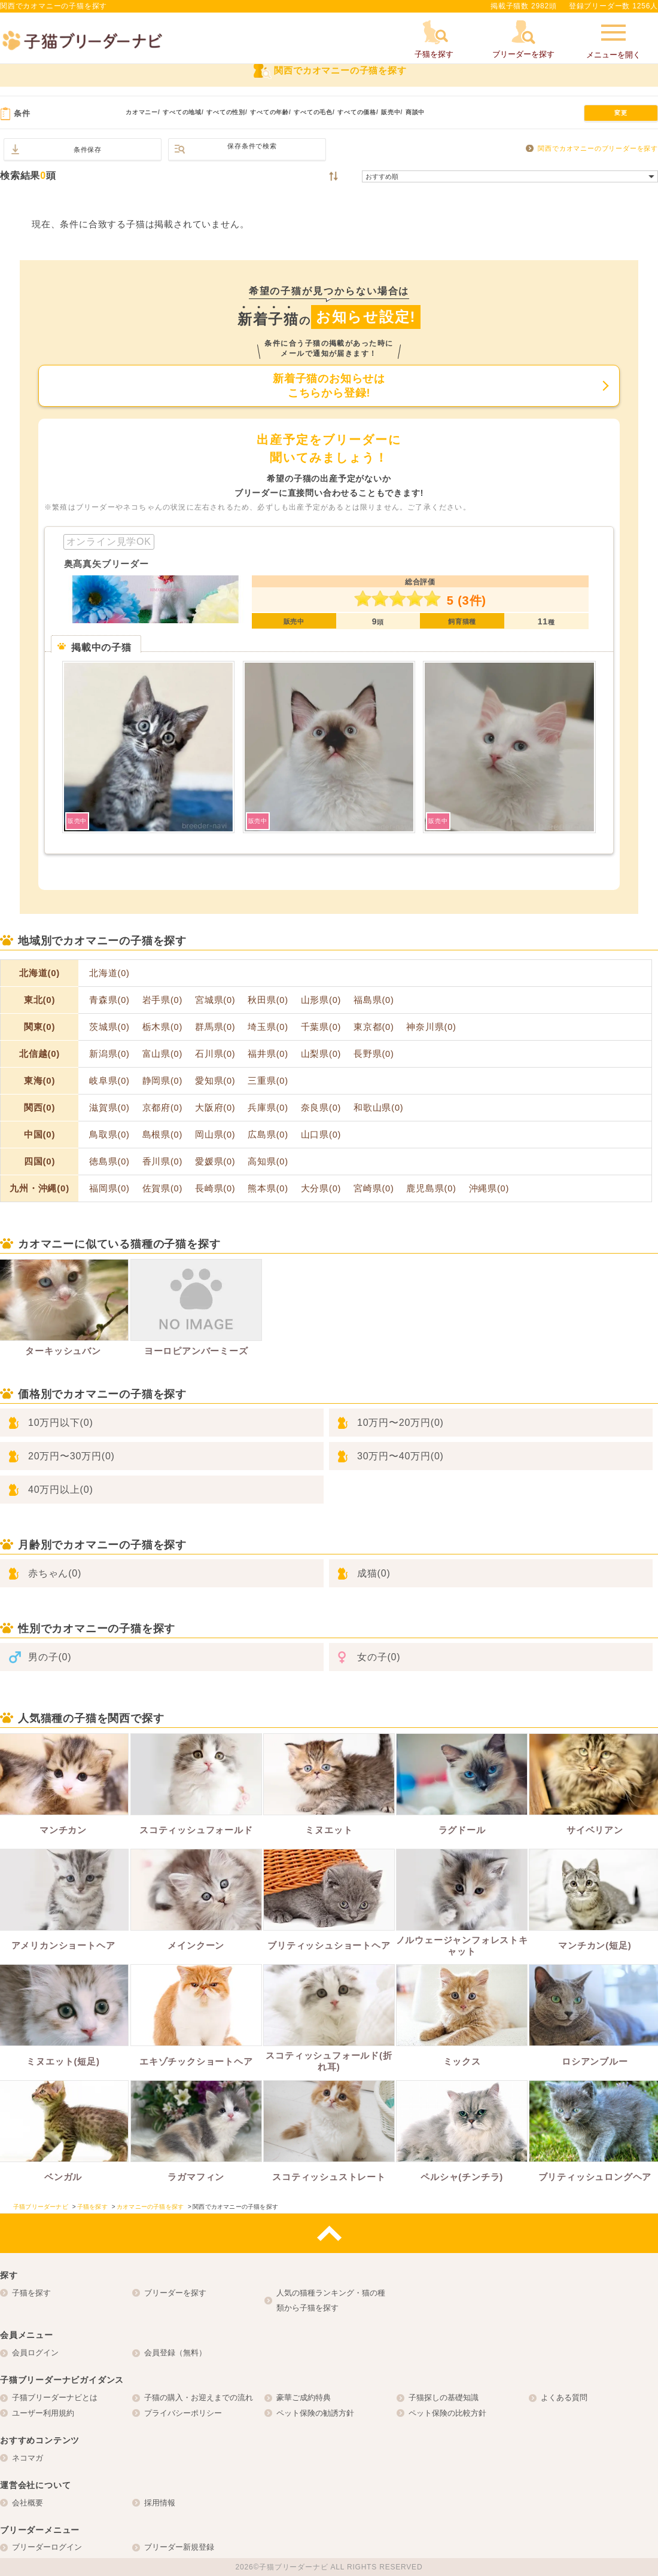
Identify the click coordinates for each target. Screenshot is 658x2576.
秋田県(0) (268, 1000)
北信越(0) (39, 1053)
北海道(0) (39, 973)
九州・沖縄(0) (39, 1188)
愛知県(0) (215, 1081)
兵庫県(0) (268, 1107)
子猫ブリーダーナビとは (55, 2397)
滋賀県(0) (109, 1107)
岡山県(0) (215, 1134)
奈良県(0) (321, 1107)
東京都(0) (374, 1027)
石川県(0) (215, 1054)
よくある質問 (564, 2397)
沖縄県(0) (489, 1188)
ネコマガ (27, 2457)
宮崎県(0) (374, 1188)
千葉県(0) (321, 1027)
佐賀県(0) (162, 1188)
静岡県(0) (162, 1081)
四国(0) (39, 1161)
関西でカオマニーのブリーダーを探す (598, 148)
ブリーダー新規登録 (179, 2547)
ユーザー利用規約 (43, 2413)
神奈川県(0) (431, 1027)
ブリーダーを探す (175, 2292)
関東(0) (39, 1027)
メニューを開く (613, 40)
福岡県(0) (109, 1188)
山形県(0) (321, 1000)
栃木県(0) (162, 1027)
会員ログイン (35, 2352)
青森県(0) (109, 1000)
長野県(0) (374, 1054)
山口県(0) (321, 1134)
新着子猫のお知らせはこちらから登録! (329, 386)
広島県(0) (268, 1134)
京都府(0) (162, 1107)
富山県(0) (162, 1054)
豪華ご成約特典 (303, 2397)
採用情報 (159, 2502)
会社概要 (27, 2502)
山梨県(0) (321, 1054)
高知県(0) (268, 1161)
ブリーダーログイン (47, 2547)
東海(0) (39, 1080)
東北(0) (39, 1000)
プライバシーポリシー (183, 2413)
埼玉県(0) (268, 1027)
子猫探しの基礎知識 (444, 2397)
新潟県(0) (109, 1054)
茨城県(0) (109, 1027)
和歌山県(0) (378, 1107)
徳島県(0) (109, 1161)
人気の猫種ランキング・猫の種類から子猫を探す (330, 2300)
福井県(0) (268, 1054)
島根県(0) (162, 1134)
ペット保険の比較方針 (447, 2413)
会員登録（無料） (175, 2352)
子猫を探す (31, 2292)
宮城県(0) (215, 1000)
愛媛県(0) (215, 1161)
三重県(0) (268, 1081)
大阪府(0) (215, 1107)
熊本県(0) (268, 1188)
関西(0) (39, 1107)
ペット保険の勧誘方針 (315, 2413)
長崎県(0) (215, 1188)
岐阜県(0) (109, 1081)
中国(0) (39, 1134)
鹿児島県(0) (431, 1188)
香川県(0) (162, 1161)
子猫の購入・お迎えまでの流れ (198, 2397)
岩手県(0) (162, 1000)
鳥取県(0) (109, 1134)
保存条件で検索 (252, 146)
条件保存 (88, 149)
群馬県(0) (215, 1027)
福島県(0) (374, 1000)
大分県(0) (321, 1188)
